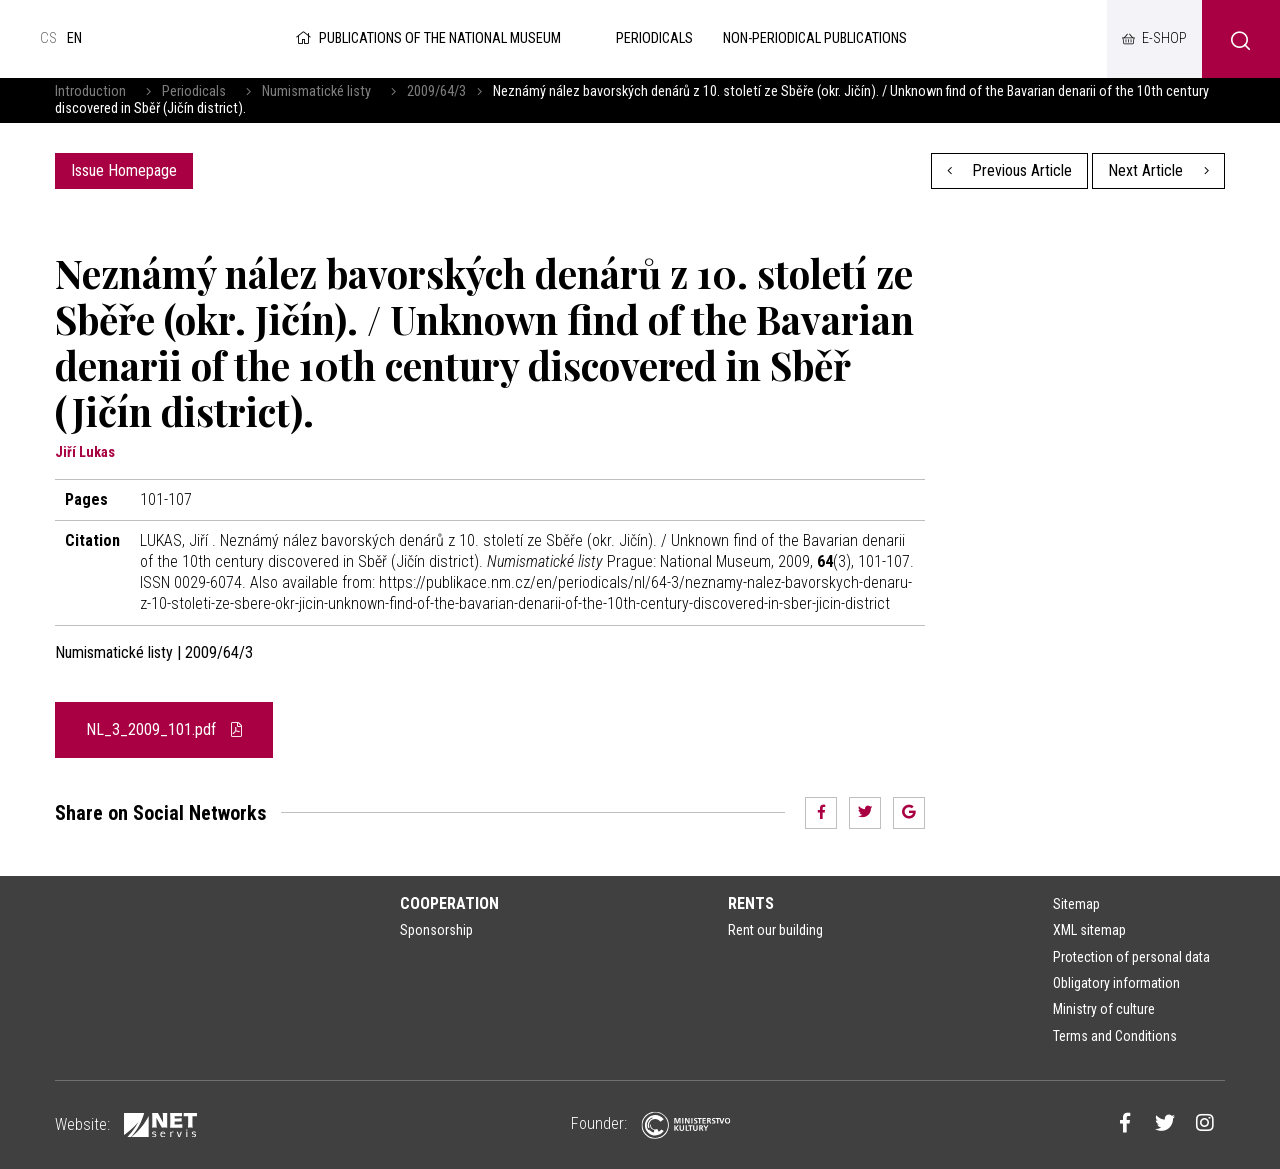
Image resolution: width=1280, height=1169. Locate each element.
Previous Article (1010, 170)
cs (48, 38)
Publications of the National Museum (426, 38)
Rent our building (775, 930)
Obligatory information (1116, 983)
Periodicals (194, 91)
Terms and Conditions (1115, 1036)
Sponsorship (436, 930)
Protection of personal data (1131, 957)
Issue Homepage (124, 170)
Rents (751, 903)
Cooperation (449, 903)
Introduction (90, 91)
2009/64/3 (436, 91)
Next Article (1158, 170)
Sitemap (1076, 904)
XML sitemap (1089, 930)
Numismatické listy (316, 91)
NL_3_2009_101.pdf (164, 729)
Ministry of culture (1104, 1009)
